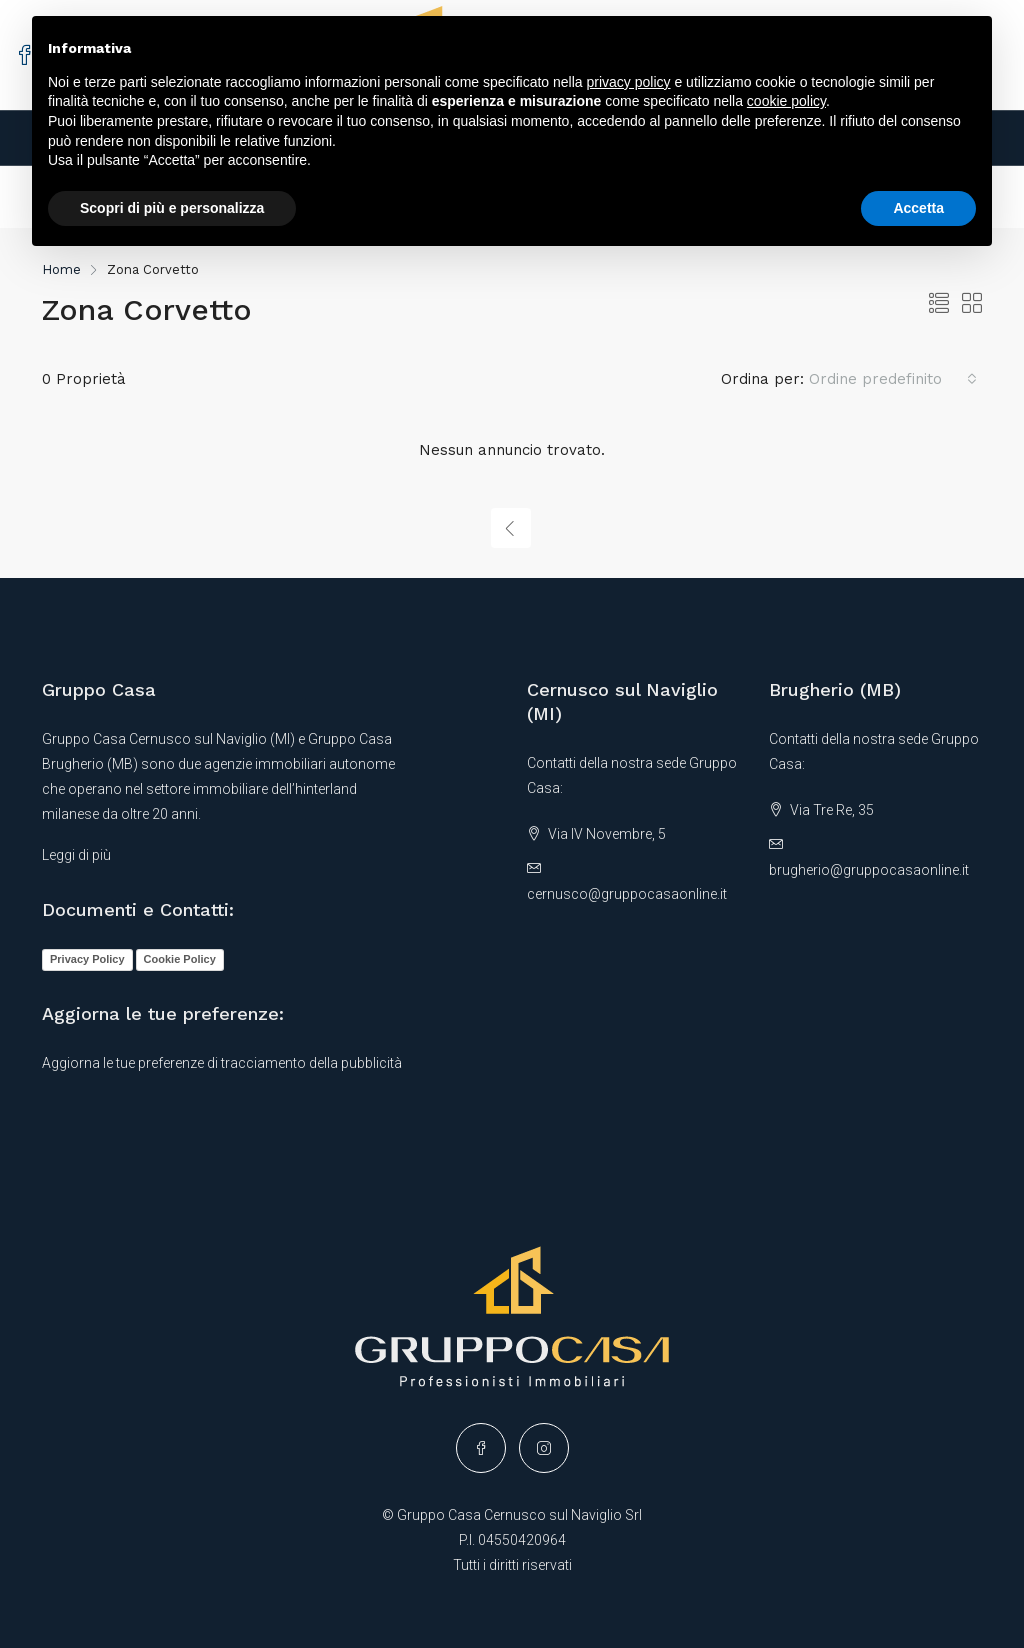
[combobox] (893, 379)
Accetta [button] (918, 208)
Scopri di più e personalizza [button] (172, 208)
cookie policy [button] (786, 101)
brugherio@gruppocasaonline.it (869, 870)
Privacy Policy (87, 959)
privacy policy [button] (629, 82)
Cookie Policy (180, 959)
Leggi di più (76, 855)
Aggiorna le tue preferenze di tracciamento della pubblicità (222, 1063)
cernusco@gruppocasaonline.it (627, 894)
